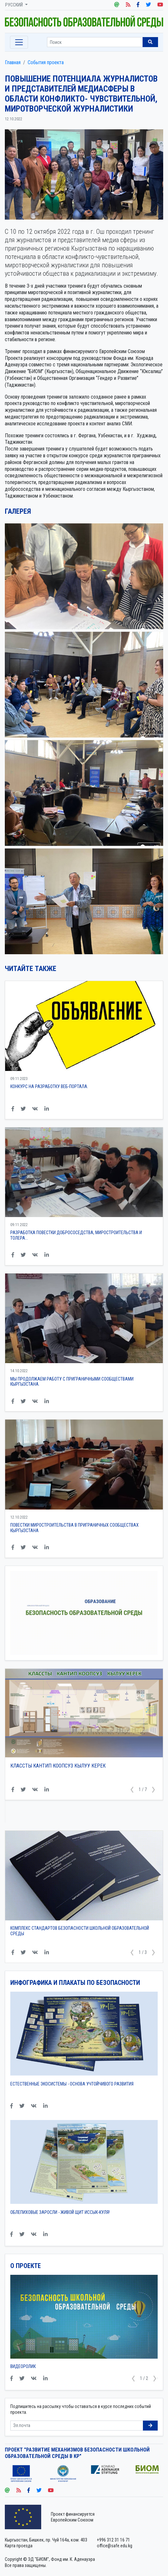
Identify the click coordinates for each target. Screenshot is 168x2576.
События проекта (46, 62)
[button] (132, 1790)
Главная (13, 62)
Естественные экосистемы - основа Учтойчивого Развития (72, 2083)
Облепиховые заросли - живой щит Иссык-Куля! (60, 2212)
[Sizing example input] (95, 42)
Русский (14, 4)
